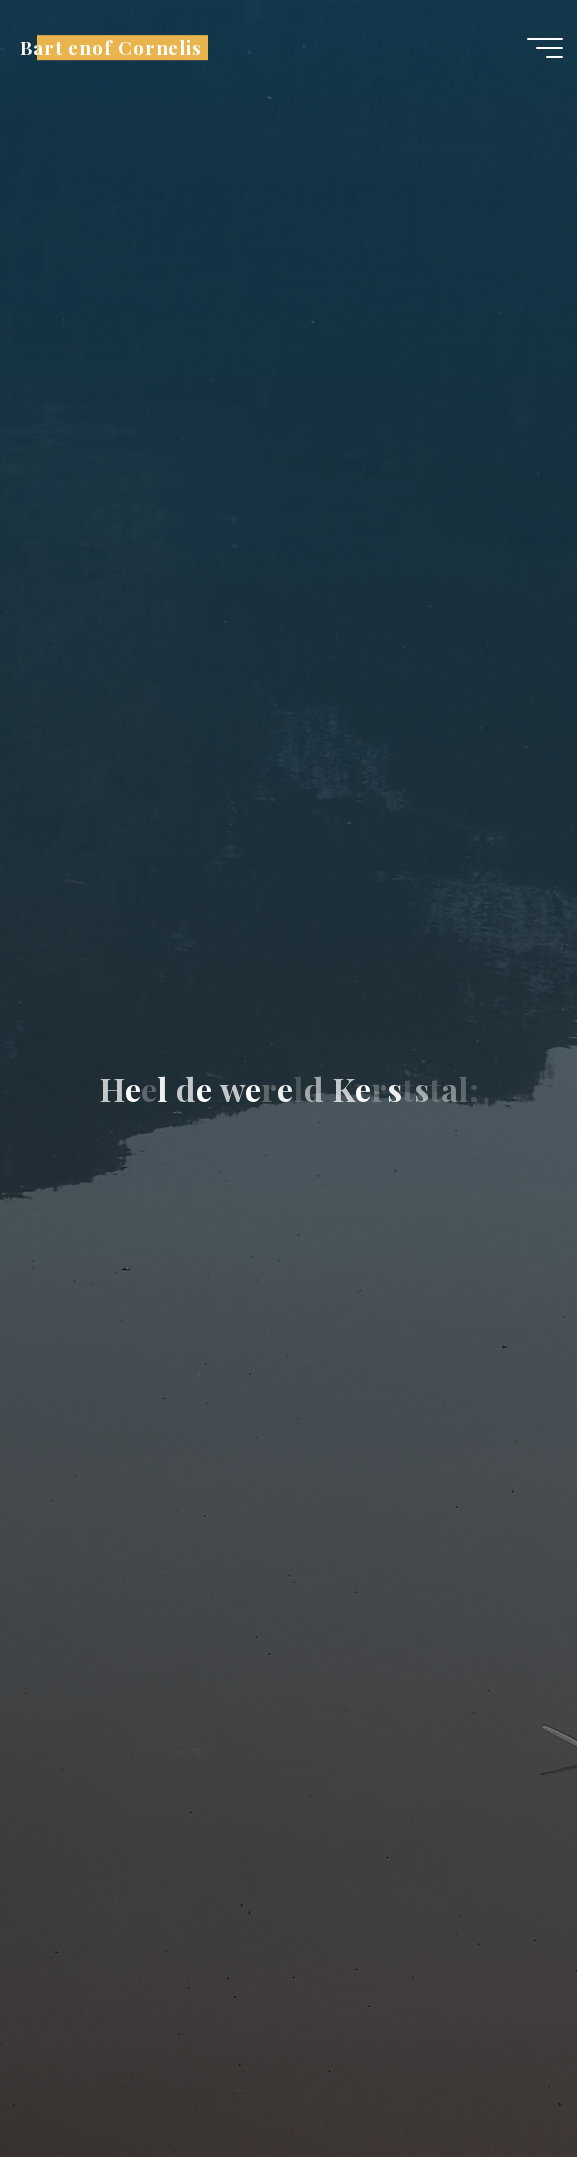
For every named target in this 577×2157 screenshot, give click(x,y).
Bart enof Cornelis (111, 47)
